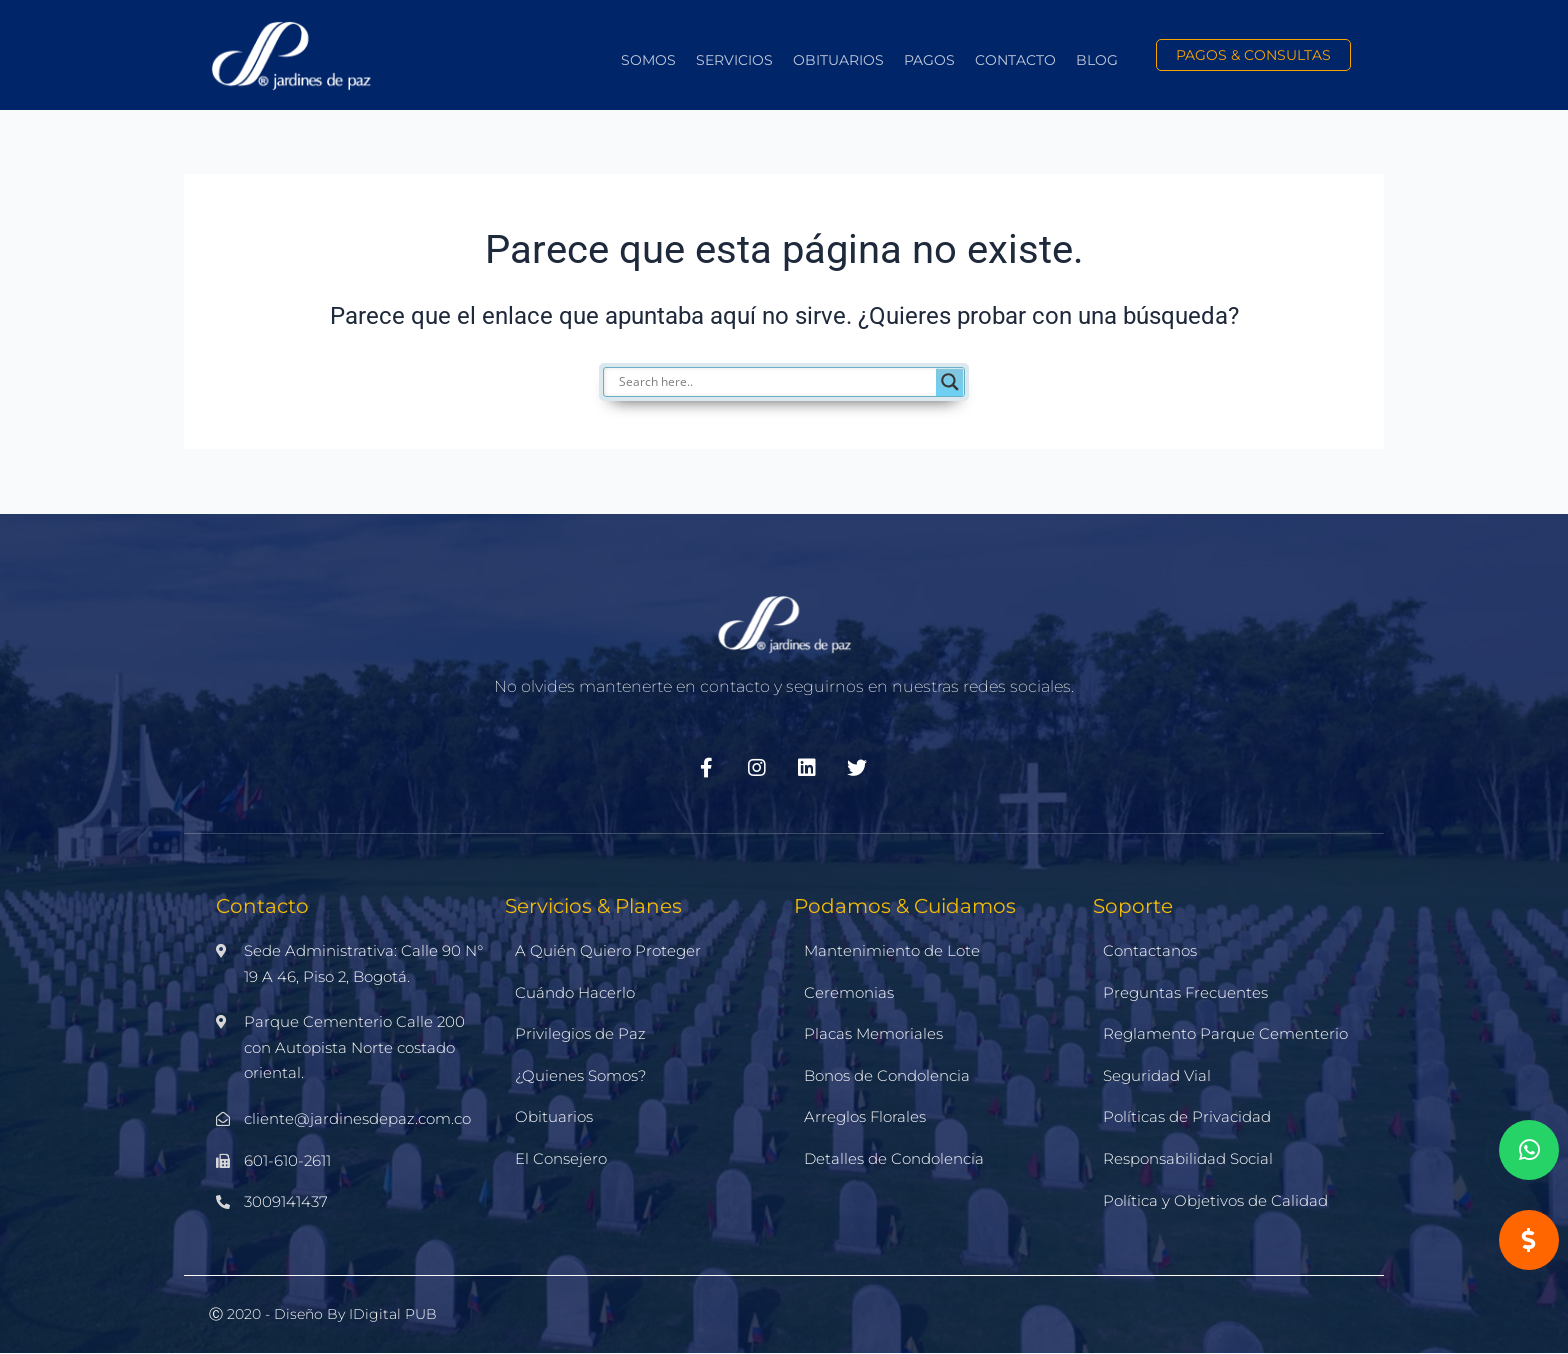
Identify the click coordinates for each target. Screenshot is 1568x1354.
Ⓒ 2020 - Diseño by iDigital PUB (323, 1314)
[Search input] (794, 382)
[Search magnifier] (950, 382)
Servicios (734, 60)
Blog (1097, 60)
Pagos (929, 60)
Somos (648, 60)
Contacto (1015, 60)
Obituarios (838, 60)
